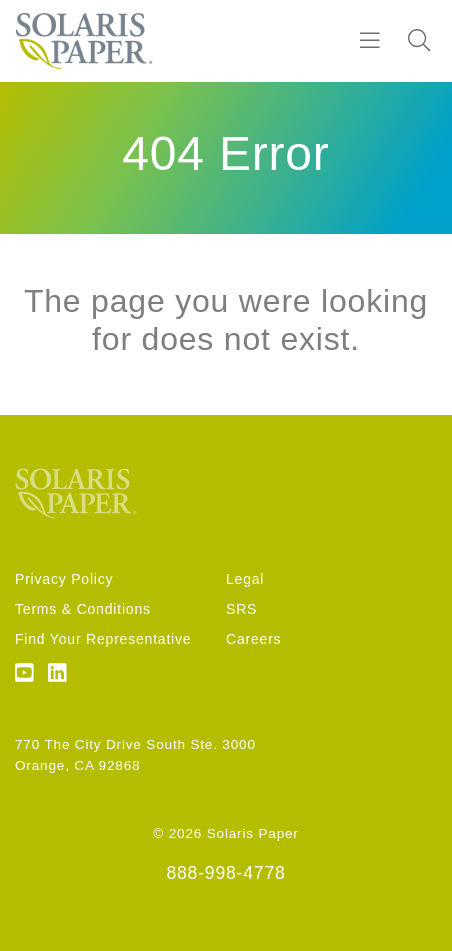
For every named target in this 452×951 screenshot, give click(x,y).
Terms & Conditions (83, 609)
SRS (241, 609)
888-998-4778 (225, 873)
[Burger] (370, 41)
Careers (253, 639)
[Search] (419, 41)
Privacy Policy (64, 579)
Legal (245, 579)
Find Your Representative (103, 639)
